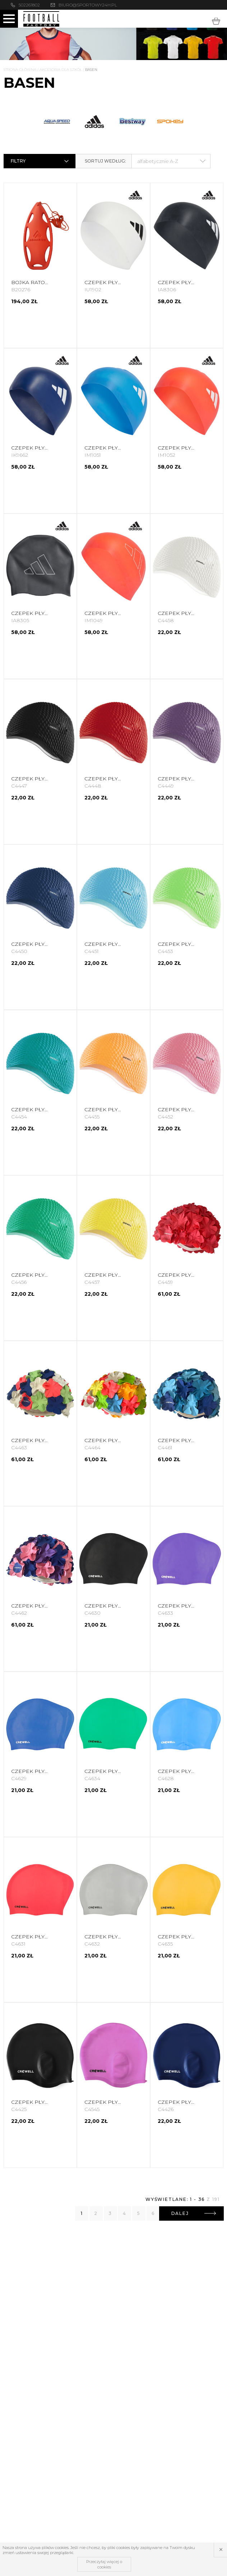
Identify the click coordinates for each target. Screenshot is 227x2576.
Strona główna (20, 69)
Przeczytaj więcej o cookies (104, 2564)
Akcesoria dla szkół (61, 69)
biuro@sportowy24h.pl (88, 5)
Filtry (40, 161)
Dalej (194, 2213)
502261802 (29, 5)
